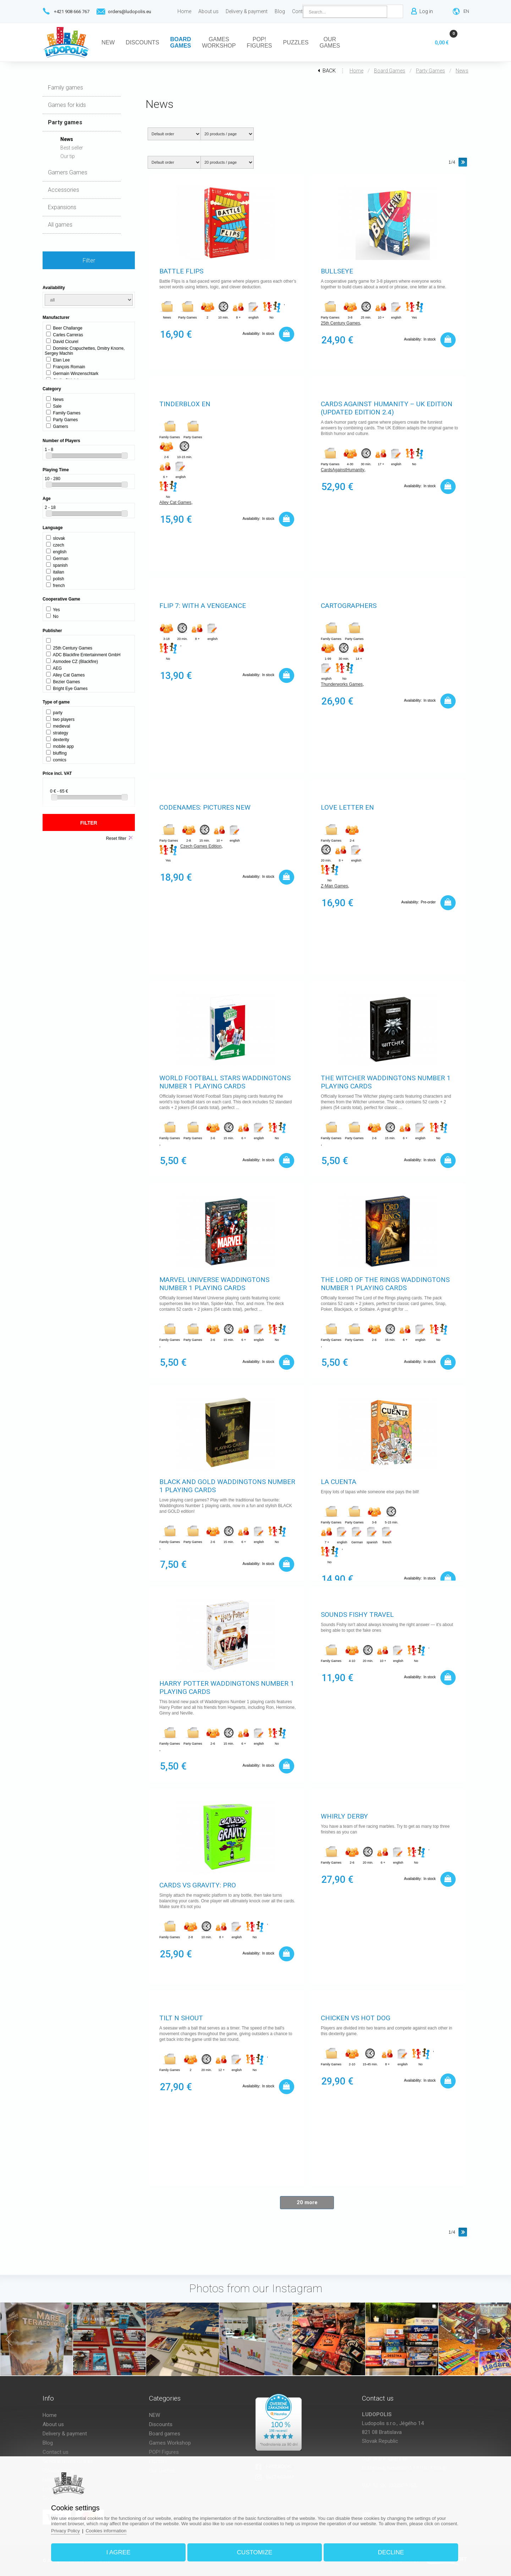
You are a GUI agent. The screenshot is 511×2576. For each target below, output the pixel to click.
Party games (430, 71)
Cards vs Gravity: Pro (197, 1885)
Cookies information (106, 2530)
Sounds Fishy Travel (357, 1614)
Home (356, 71)
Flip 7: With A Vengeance (202, 606)
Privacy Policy (65, 2530)
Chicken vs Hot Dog (355, 2018)
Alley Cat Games (175, 502)
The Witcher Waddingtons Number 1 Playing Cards (386, 1082)
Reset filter (116, 838)
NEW (154, 2415)
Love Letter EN (347, 807)
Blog (48, 2443)
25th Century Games (340, 323)
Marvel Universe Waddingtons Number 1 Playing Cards (214, 1284)
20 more (307, 2202)
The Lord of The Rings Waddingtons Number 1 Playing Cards (385, 1284)
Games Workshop (170, 2443)
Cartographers (349, 606)
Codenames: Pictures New (205, 807)
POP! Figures (164, 2452)
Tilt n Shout (181, 2018)
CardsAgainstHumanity (342, 469)
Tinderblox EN (184, 404)
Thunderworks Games (342, 684)
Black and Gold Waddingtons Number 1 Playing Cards (227, 1486)
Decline (391, 2552)
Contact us (55, 2452)
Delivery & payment (65, 2433)
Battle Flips (181, 271)
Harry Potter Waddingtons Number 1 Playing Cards (226, 1687)
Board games (389, 71)
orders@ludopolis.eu (129, 11)
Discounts (160, 2424)
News (462, 71)
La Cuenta (338, 1482)
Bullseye (337, 271)
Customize (255, 2552)
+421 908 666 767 (71, 11)
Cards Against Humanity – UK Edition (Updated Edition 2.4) (386, 408)
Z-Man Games (334, 886)
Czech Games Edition (200, 846)
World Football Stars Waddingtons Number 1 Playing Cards (225, 1082)
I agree (118, 2552)
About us (53, 2424)
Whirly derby (344, 1816)
